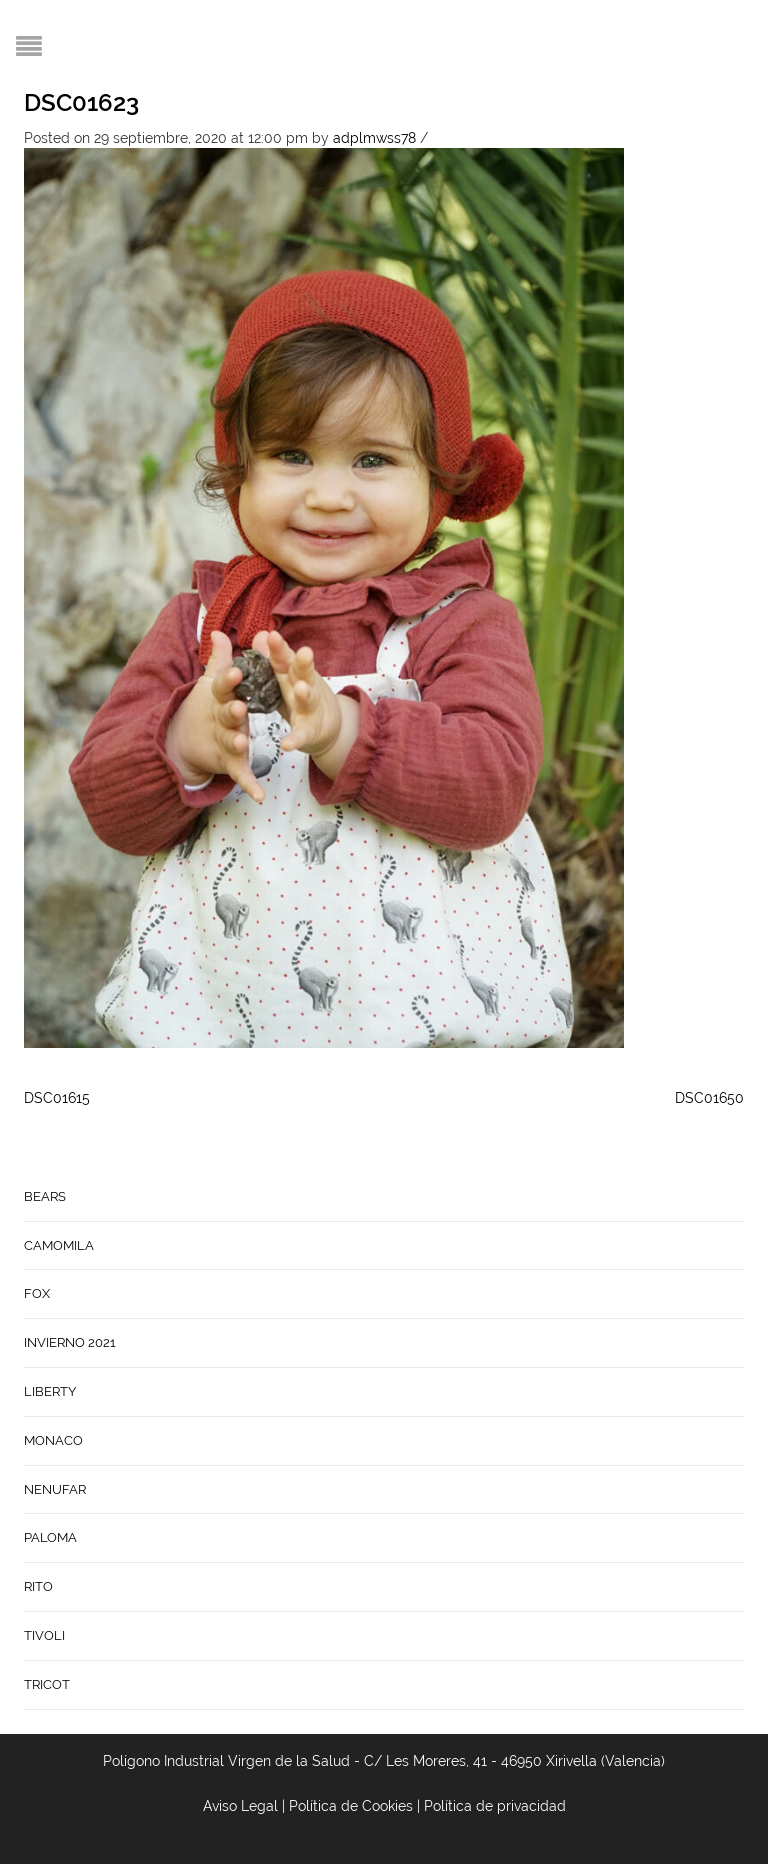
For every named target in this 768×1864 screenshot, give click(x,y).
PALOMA (50, 1537)
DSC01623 (81, 102)
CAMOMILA (59, 1245)
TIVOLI (44, 1635)
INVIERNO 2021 (70, 1342)
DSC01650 (709, 1098)
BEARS (45, 1196)
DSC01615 (57, 1098)
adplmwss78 (374, 138)
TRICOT (47, 1684)
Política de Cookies (351, 1806)
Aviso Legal (240, 1806)
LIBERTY (50, 1391)
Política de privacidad (495, 1806)
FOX (37, 1293)
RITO (38, 1586)
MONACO (53, 1440)
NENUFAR (55, 1489)
